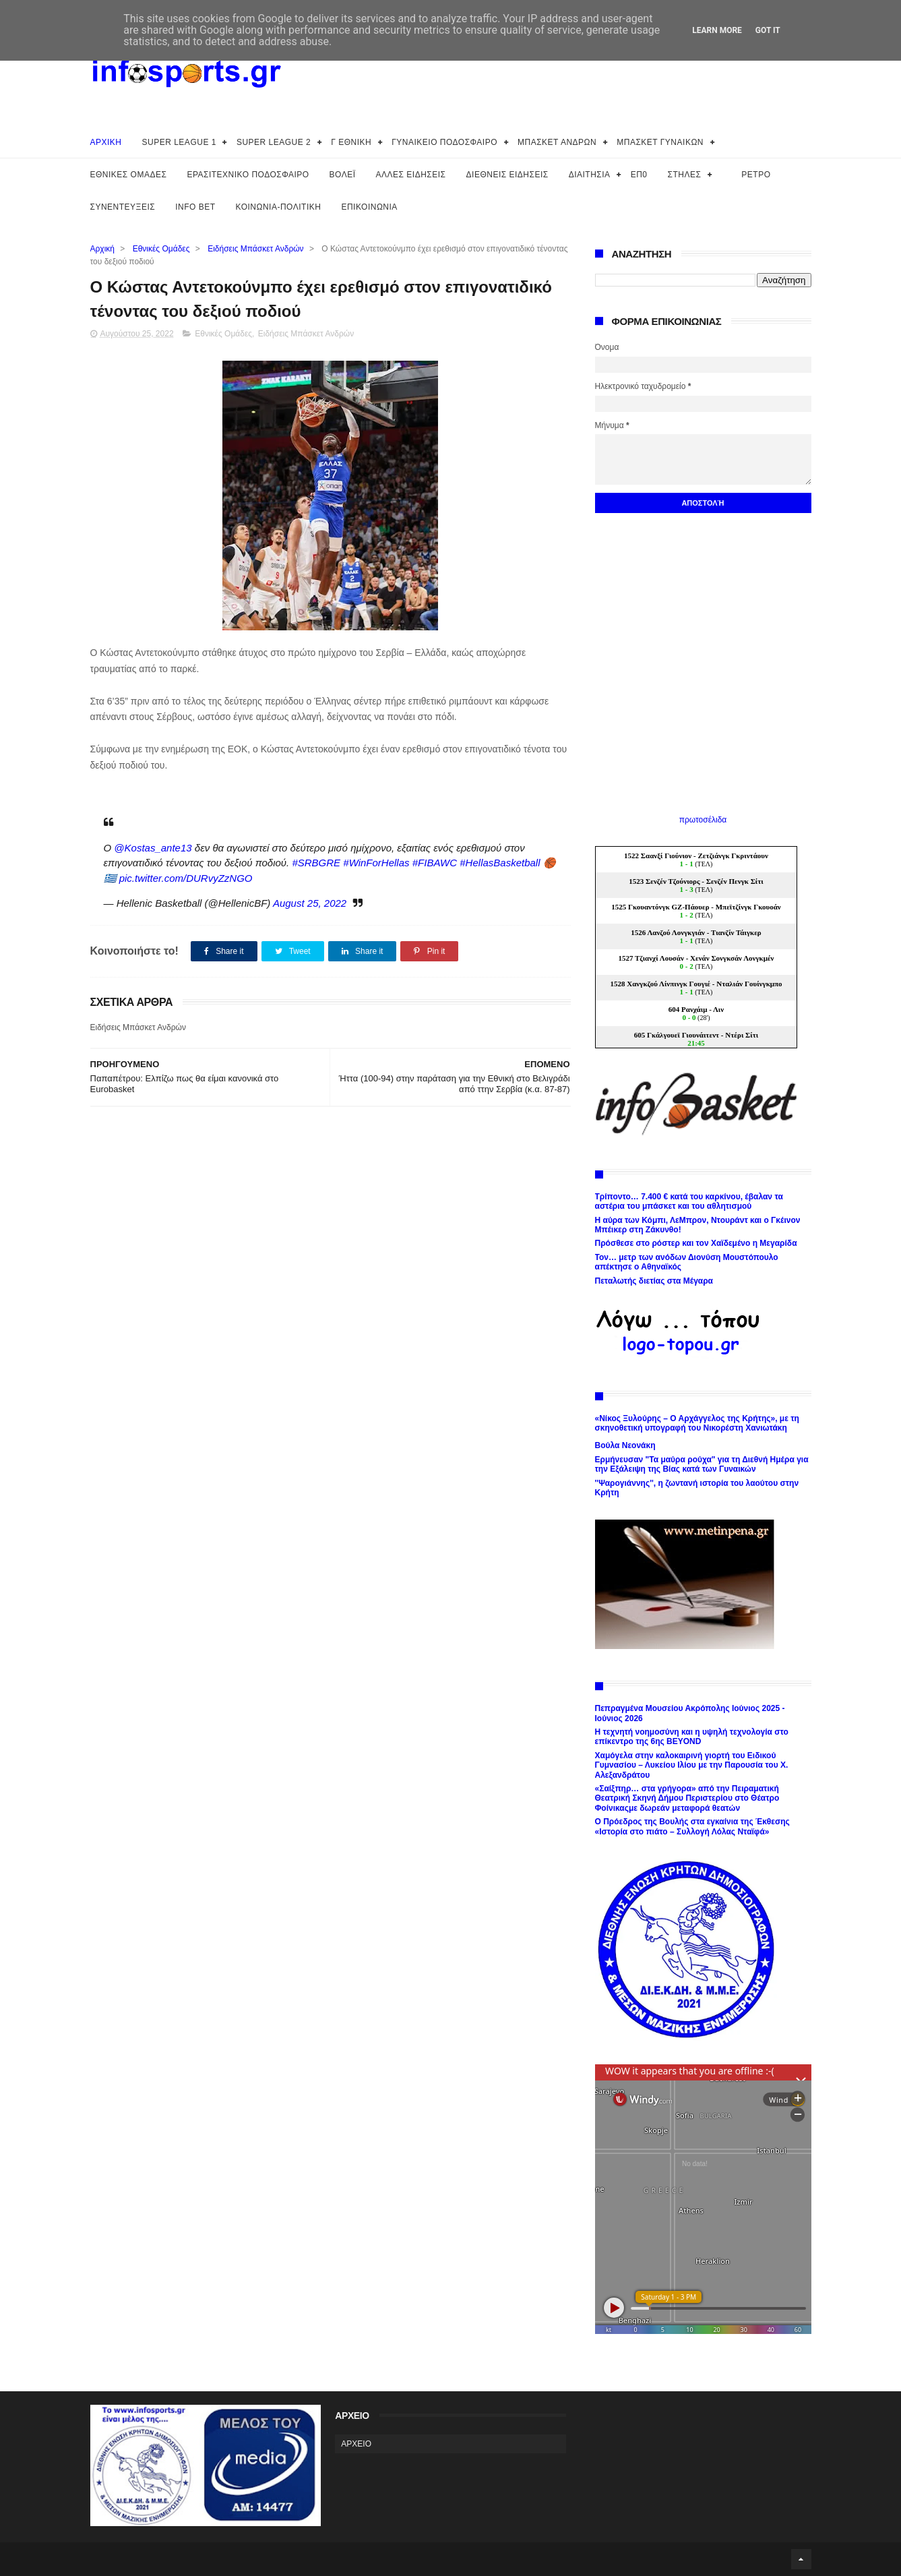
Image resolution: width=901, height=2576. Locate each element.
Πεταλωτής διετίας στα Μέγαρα (654, 1281)
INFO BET (195, 207)
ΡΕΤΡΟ (755, 174)
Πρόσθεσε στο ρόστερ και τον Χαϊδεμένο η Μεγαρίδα (696, 1243)
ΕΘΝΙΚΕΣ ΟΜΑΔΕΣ (128, 174)
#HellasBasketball (500, 862)
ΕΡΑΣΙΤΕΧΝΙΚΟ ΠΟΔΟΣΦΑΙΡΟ (248, 174)
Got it (767, 30)
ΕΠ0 (639, 174)
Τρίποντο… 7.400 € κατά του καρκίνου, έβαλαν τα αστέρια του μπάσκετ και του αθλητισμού (689, 1201)
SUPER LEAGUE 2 (274, 142)
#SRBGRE (316, 862)
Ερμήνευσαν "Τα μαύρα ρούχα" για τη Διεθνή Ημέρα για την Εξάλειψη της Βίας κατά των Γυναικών (702, 1464)
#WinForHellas (376, 862)
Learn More (717, 30)
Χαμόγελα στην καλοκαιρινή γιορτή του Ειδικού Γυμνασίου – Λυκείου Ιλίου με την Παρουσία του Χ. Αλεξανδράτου (691, 1765)
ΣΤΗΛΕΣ (684, 174)
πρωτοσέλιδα (703, 820)
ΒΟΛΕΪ (343, 174)
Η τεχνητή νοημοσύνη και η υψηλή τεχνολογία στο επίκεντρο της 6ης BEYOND (691, 1736)
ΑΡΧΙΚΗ (106, 142)
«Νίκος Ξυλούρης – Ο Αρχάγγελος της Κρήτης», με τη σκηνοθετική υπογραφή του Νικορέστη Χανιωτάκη (697, 1423)
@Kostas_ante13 (152, 847)
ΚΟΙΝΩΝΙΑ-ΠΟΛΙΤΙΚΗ (278, 207)
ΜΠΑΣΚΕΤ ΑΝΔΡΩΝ (557, 142)
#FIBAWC (434, 862)
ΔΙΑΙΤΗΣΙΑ (590, 174)
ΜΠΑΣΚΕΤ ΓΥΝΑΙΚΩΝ (660, 142)
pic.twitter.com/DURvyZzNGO (186, 878)
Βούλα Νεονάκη (625, 1445)
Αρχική (102, 248)
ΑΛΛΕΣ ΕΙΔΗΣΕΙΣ (411, 174)
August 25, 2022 (309, 903)
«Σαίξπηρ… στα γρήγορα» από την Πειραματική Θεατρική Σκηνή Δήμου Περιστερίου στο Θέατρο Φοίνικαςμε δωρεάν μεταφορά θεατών (687, 1798)
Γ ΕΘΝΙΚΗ (351, 142)
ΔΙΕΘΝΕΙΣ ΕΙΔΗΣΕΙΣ (507, 174)
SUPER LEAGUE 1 (179, 142)
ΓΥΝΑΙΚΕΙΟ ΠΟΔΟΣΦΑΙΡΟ (444, 142)
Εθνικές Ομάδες (161, 248)
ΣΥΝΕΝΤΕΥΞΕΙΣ (123, 207)
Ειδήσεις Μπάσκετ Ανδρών (255, 248)
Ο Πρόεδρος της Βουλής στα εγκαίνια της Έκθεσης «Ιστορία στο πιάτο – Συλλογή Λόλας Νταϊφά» (692, 1826)
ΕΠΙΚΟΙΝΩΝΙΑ (369, 207)
